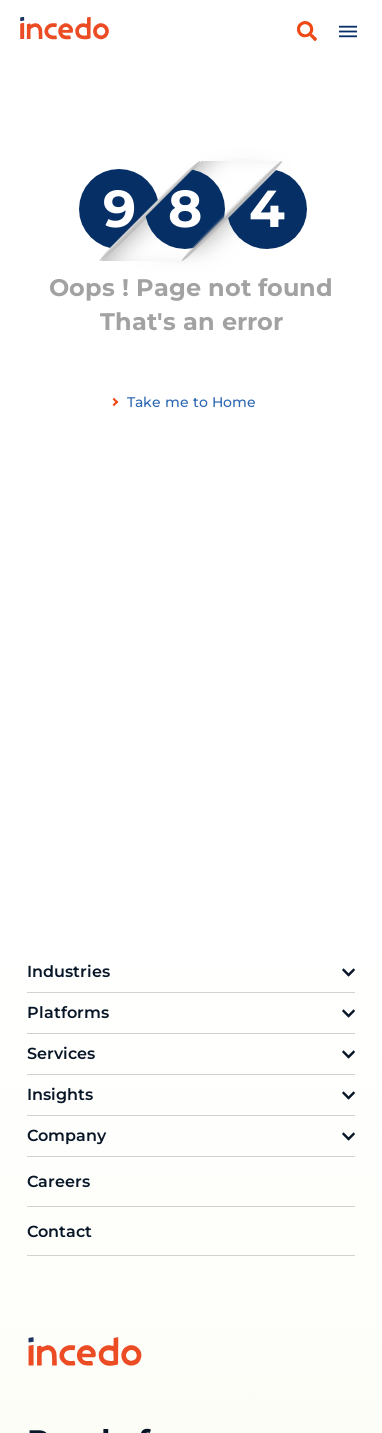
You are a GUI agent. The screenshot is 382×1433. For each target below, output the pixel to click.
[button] (307, 31)
